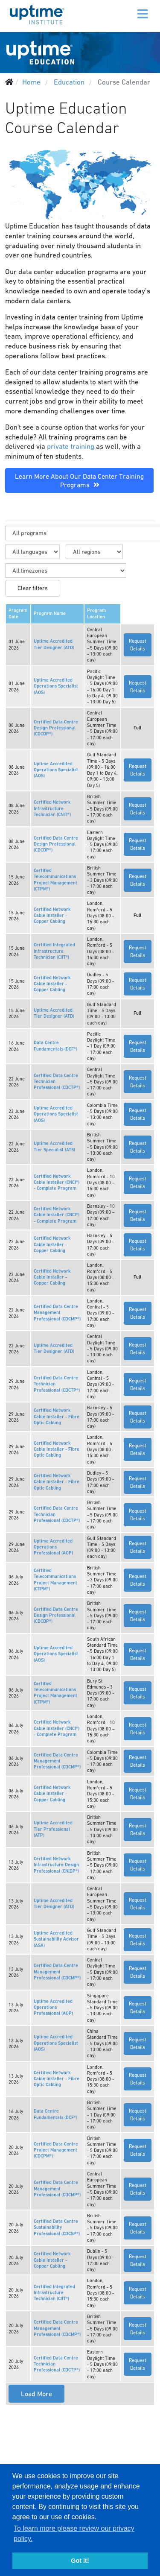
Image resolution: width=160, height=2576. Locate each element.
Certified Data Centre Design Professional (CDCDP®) (56, 728)
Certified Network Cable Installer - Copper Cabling (52, 916)
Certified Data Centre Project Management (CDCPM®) (56, 2150)
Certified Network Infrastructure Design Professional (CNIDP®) (56, 1865)
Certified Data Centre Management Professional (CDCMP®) (57, 1313)
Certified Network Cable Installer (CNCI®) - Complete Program (56, 1182)
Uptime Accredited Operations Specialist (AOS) (56, 686)
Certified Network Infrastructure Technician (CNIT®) (52, 808)
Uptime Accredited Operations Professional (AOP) (53, 1547)
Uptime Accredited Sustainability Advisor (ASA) (56, 1939)
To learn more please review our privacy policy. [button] (74, 2533)
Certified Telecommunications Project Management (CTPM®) (55, 880)
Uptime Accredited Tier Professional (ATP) (53, 1829)
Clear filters (32, 588)
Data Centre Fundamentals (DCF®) (55, 1045)
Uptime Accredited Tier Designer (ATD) (54, 644)
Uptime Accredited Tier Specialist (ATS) (54, 1146)
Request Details (137, 645)
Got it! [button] (80, 2560)
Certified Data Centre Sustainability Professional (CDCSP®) (57, 2227)
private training (70, 446)
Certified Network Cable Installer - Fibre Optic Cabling (56, 1417)
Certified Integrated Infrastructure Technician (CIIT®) (54, 951)
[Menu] (124, 8)
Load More (36, 2393)
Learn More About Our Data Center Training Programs (79, 480)
